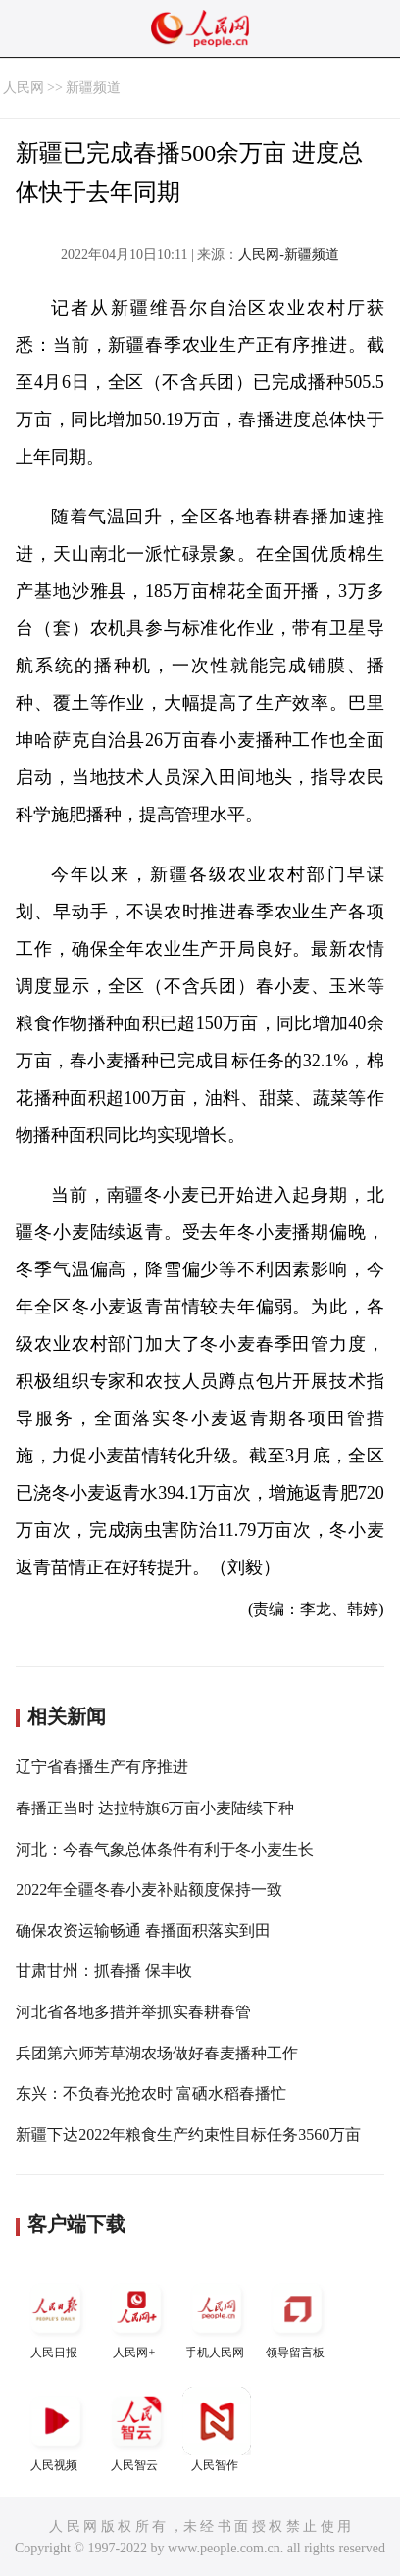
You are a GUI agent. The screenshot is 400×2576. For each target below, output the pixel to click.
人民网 (23, 87)
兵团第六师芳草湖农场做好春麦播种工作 (157, 2053)
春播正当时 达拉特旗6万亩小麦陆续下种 (155, 1808)
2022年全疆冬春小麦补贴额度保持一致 (149, 1889)
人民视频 (56, 2429)
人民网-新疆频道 (288, 254)
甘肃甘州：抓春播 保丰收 (104, 1970)
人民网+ (136, 2316)
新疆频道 (93, 87)
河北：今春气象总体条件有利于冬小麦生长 (165, 1849)
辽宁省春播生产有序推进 (102, 1767)
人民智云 (136, 2429)
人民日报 (56, 2316)
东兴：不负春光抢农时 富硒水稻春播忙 (151, 2093)
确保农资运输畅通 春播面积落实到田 (143, 1930)
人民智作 (216, 2429)
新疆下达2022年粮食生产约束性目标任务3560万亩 (188, 2134)
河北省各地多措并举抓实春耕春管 (133, 2012)
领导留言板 (297, 2316)
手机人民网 (216, 2316)
